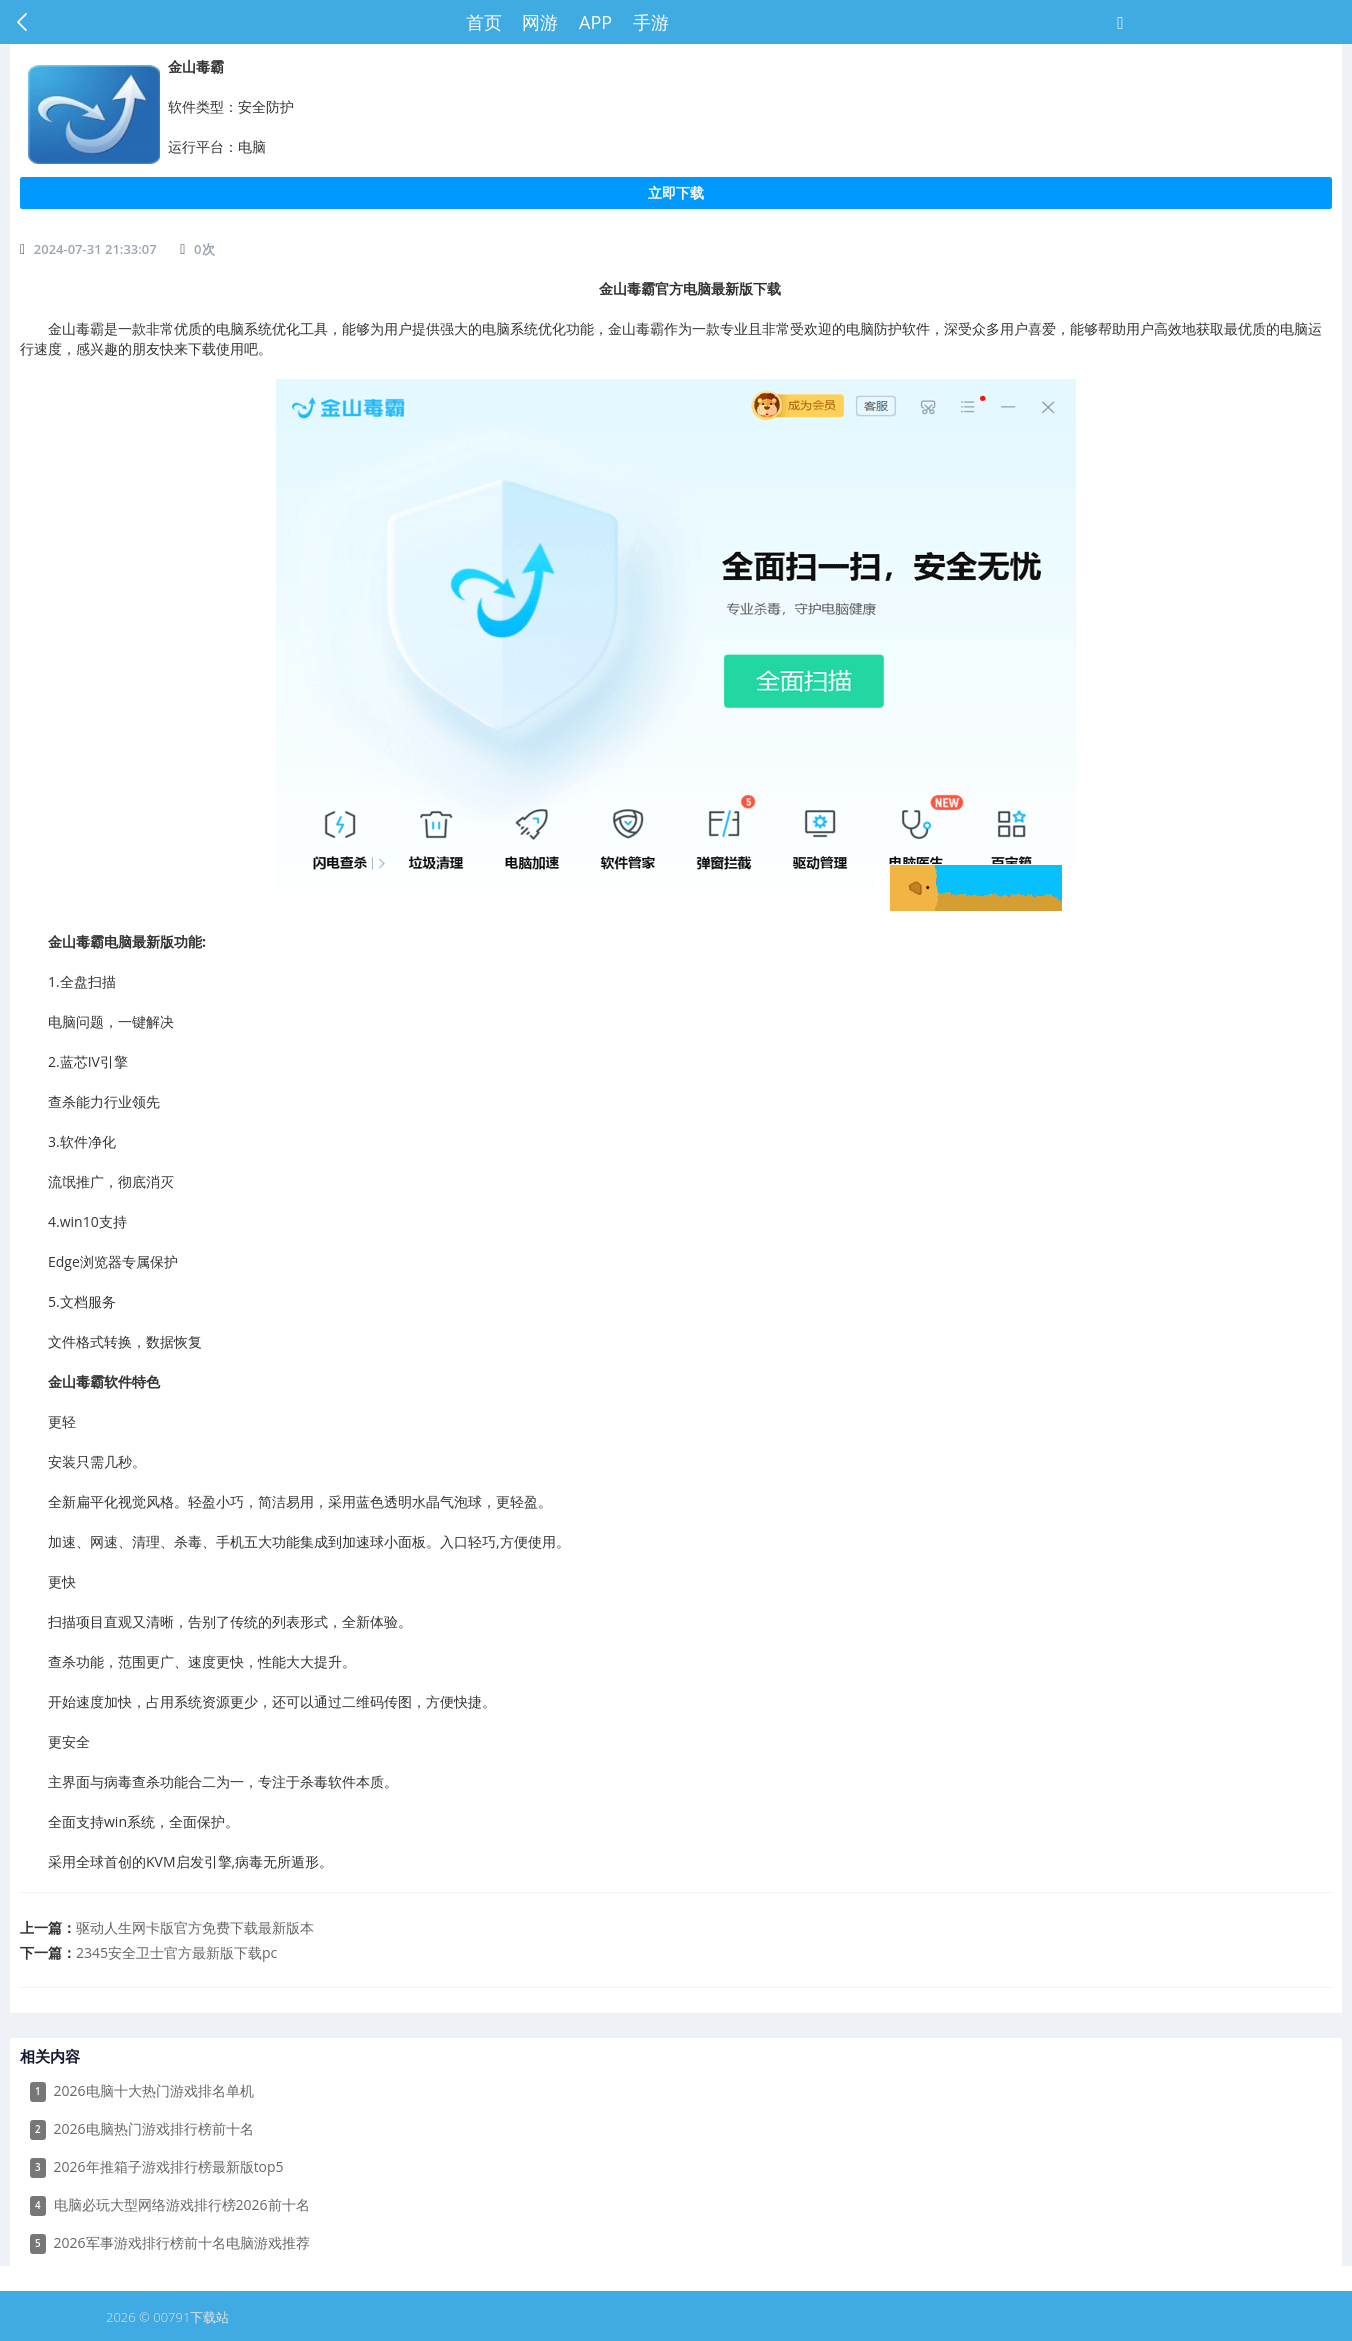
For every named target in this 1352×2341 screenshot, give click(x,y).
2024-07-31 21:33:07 (95, 249)
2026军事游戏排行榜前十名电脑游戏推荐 (170, 2243)
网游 (540, 22)
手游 (651, 22)
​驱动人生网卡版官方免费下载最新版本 (195, 1927)
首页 (484, 22)
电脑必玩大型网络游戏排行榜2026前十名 (170, 2205)
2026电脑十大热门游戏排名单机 (142, 2091)
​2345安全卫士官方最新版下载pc (176, 1952)
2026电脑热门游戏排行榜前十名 (142, 2129)
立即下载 (676, 192)
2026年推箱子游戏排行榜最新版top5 (157, 2167)
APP (595, 22)
